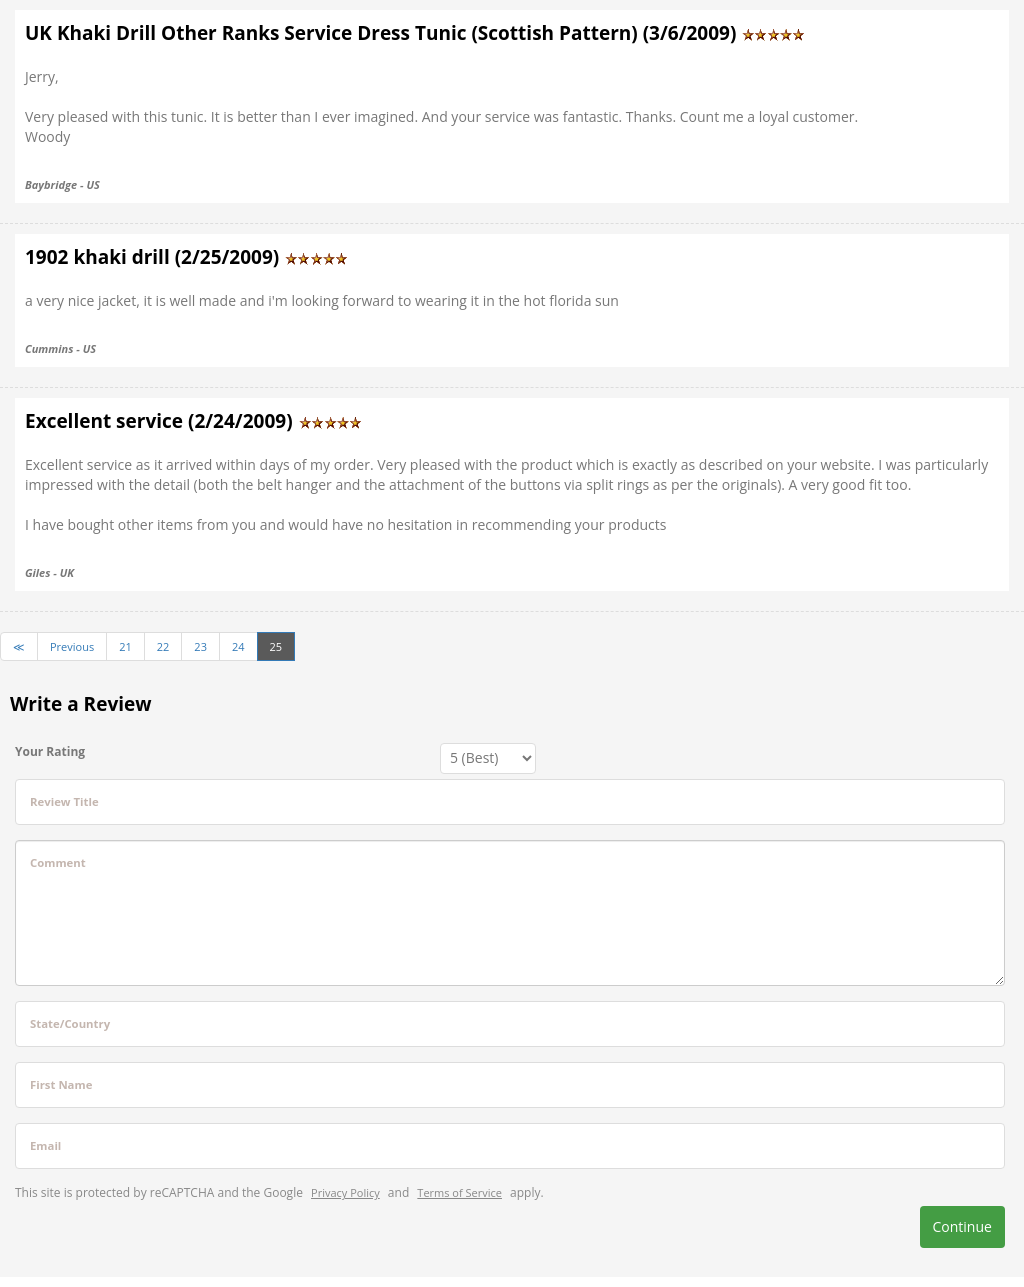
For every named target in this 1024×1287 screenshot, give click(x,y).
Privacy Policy (345, 1192)
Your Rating (50, 751)
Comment (58, 862)
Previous (72, 646)
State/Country (70, 1023)
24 (238, 646)
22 (163, 646)
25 (276, 646)
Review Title (64, 801)
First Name (61, 1084)
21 (125, 646)
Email (45, 1145)
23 (200, 646)
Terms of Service (459, 1192)
